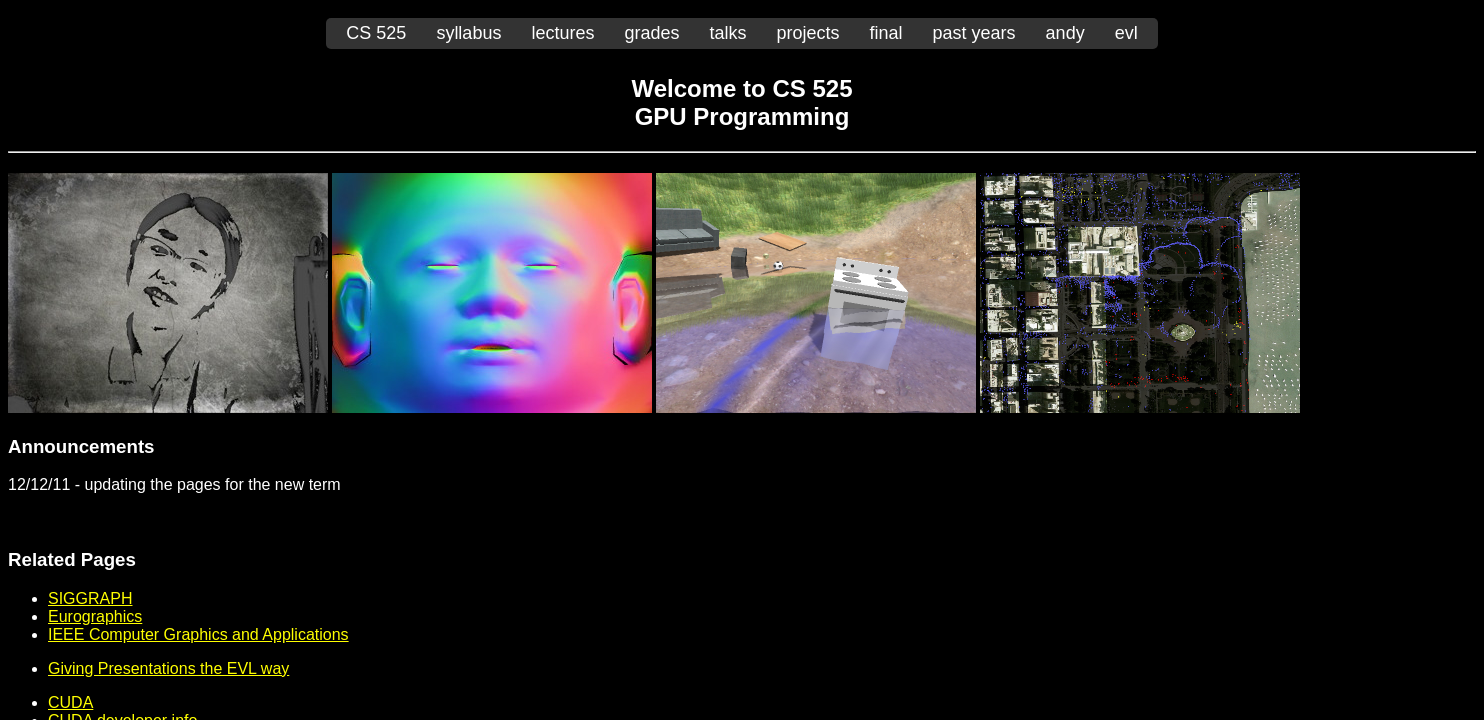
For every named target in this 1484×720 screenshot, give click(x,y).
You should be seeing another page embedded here (742, 393)
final (886, 33)
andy (1065, 33)
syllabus (468, 33)
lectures (562, 33)
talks (727, 33)
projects (808, 33)
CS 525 (376, 33)
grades (651, 33)
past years (974, 33)
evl (1126, 33)
